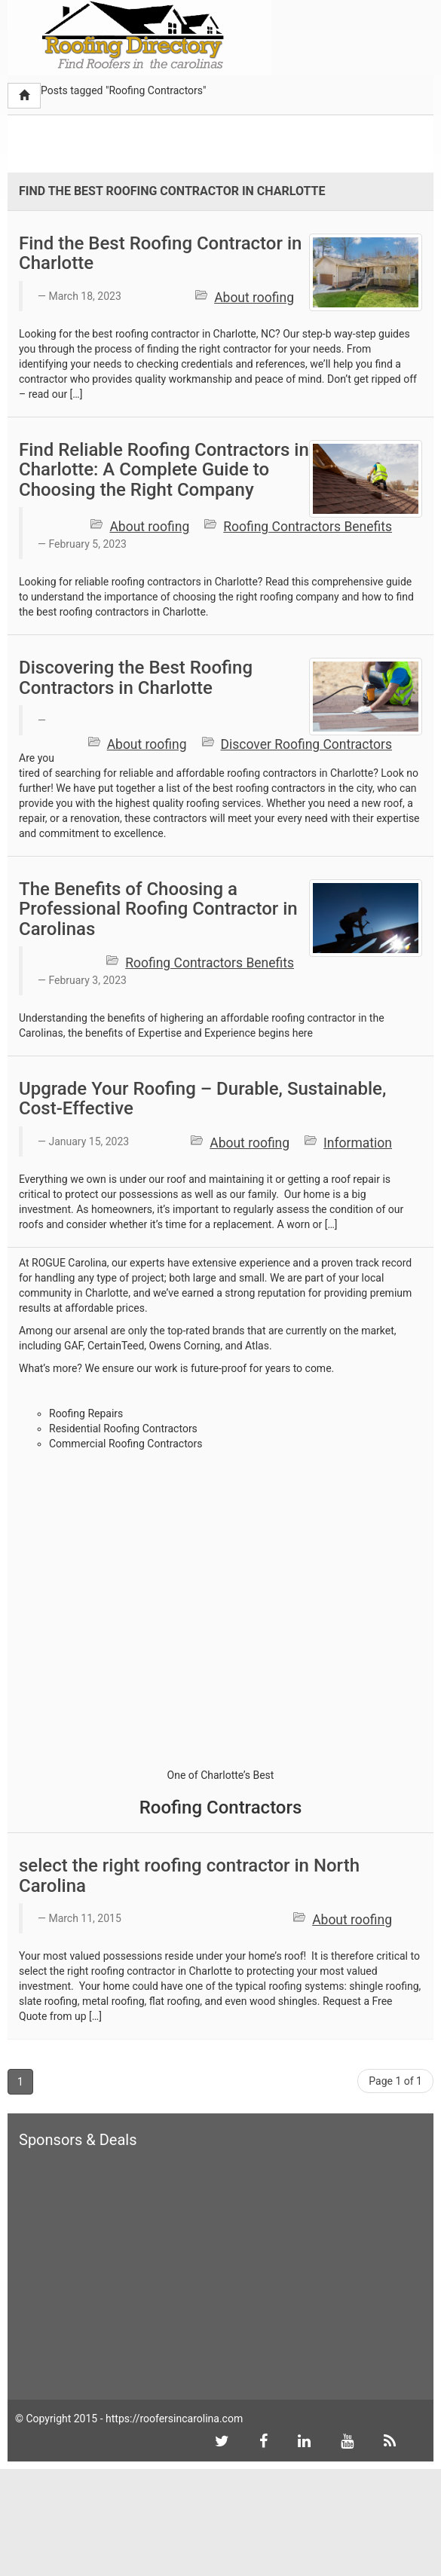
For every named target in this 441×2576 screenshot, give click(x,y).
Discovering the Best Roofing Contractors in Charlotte (136, 677)
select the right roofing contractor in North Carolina (189, 1875)
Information (357, 1142)
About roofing (254, 297)
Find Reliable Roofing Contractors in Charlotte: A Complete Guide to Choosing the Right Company (164, 469)
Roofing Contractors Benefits (307, 526)
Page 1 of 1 (395, 2081)
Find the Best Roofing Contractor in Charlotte (160, 253)
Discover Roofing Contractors (307, 744)
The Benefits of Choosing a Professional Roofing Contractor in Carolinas (158, 909)
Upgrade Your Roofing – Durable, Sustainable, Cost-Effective (202, 1098)
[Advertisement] (184, 146)
